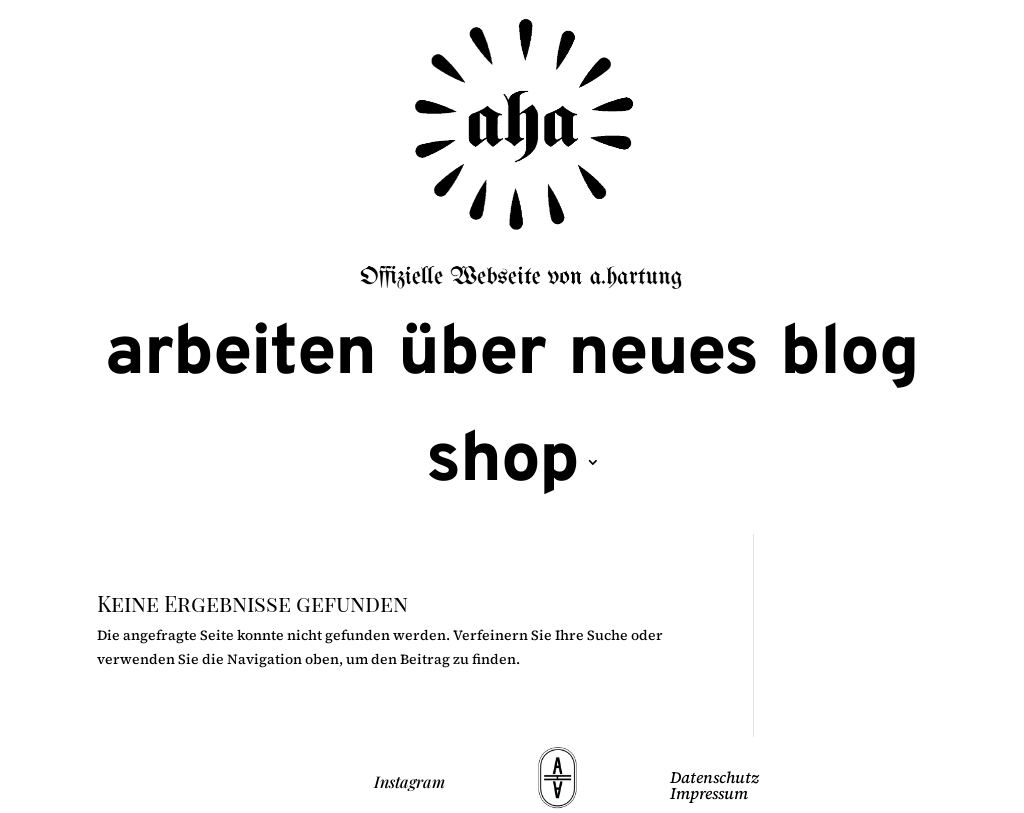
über (472, 355)
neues (663, 355)
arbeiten (240, 355)
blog (849, 355)
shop (502, 462)
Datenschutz (714, 777)
